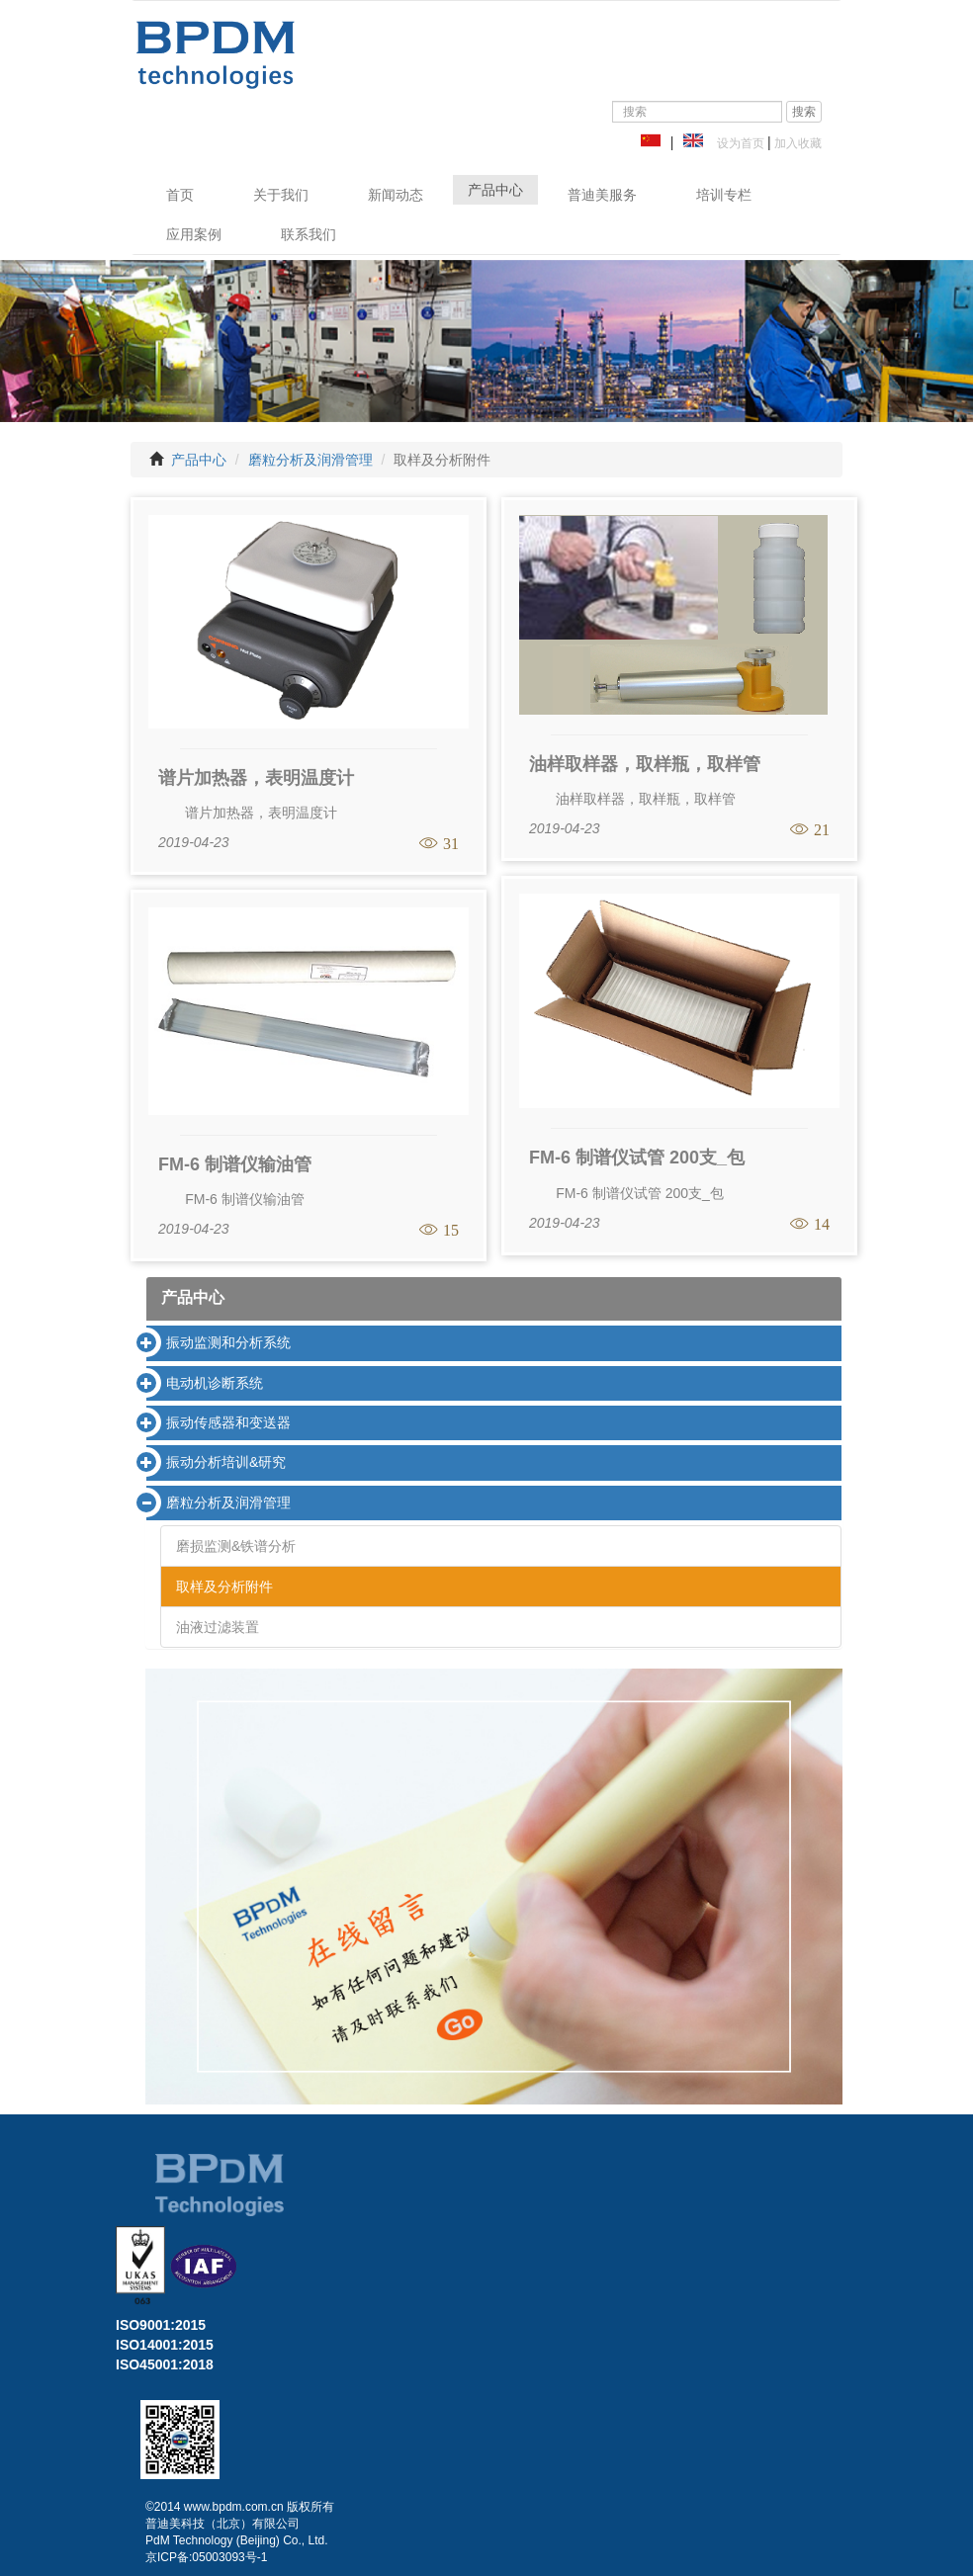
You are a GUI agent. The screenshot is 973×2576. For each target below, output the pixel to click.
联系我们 (308, 234)
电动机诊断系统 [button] (214, 1383)
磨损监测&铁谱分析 (236, 1546)
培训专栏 (724, 195)
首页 (180, 195)
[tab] (493, 1343)
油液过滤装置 (217, 1627)
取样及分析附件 (224, 1586)
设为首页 (737, 143)
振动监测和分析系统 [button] (228, 1342)
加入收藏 (796, 143)
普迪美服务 (602, 195)
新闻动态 (395, 195)
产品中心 (495, 190)
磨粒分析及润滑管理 (310, 460)
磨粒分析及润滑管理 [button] (228, 1502)
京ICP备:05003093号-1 (206, 2557)
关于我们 (281, 195)
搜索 (804, 112)
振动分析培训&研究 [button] (226, 1462)
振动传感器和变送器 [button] (228, 1422)
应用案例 (193, 234)
